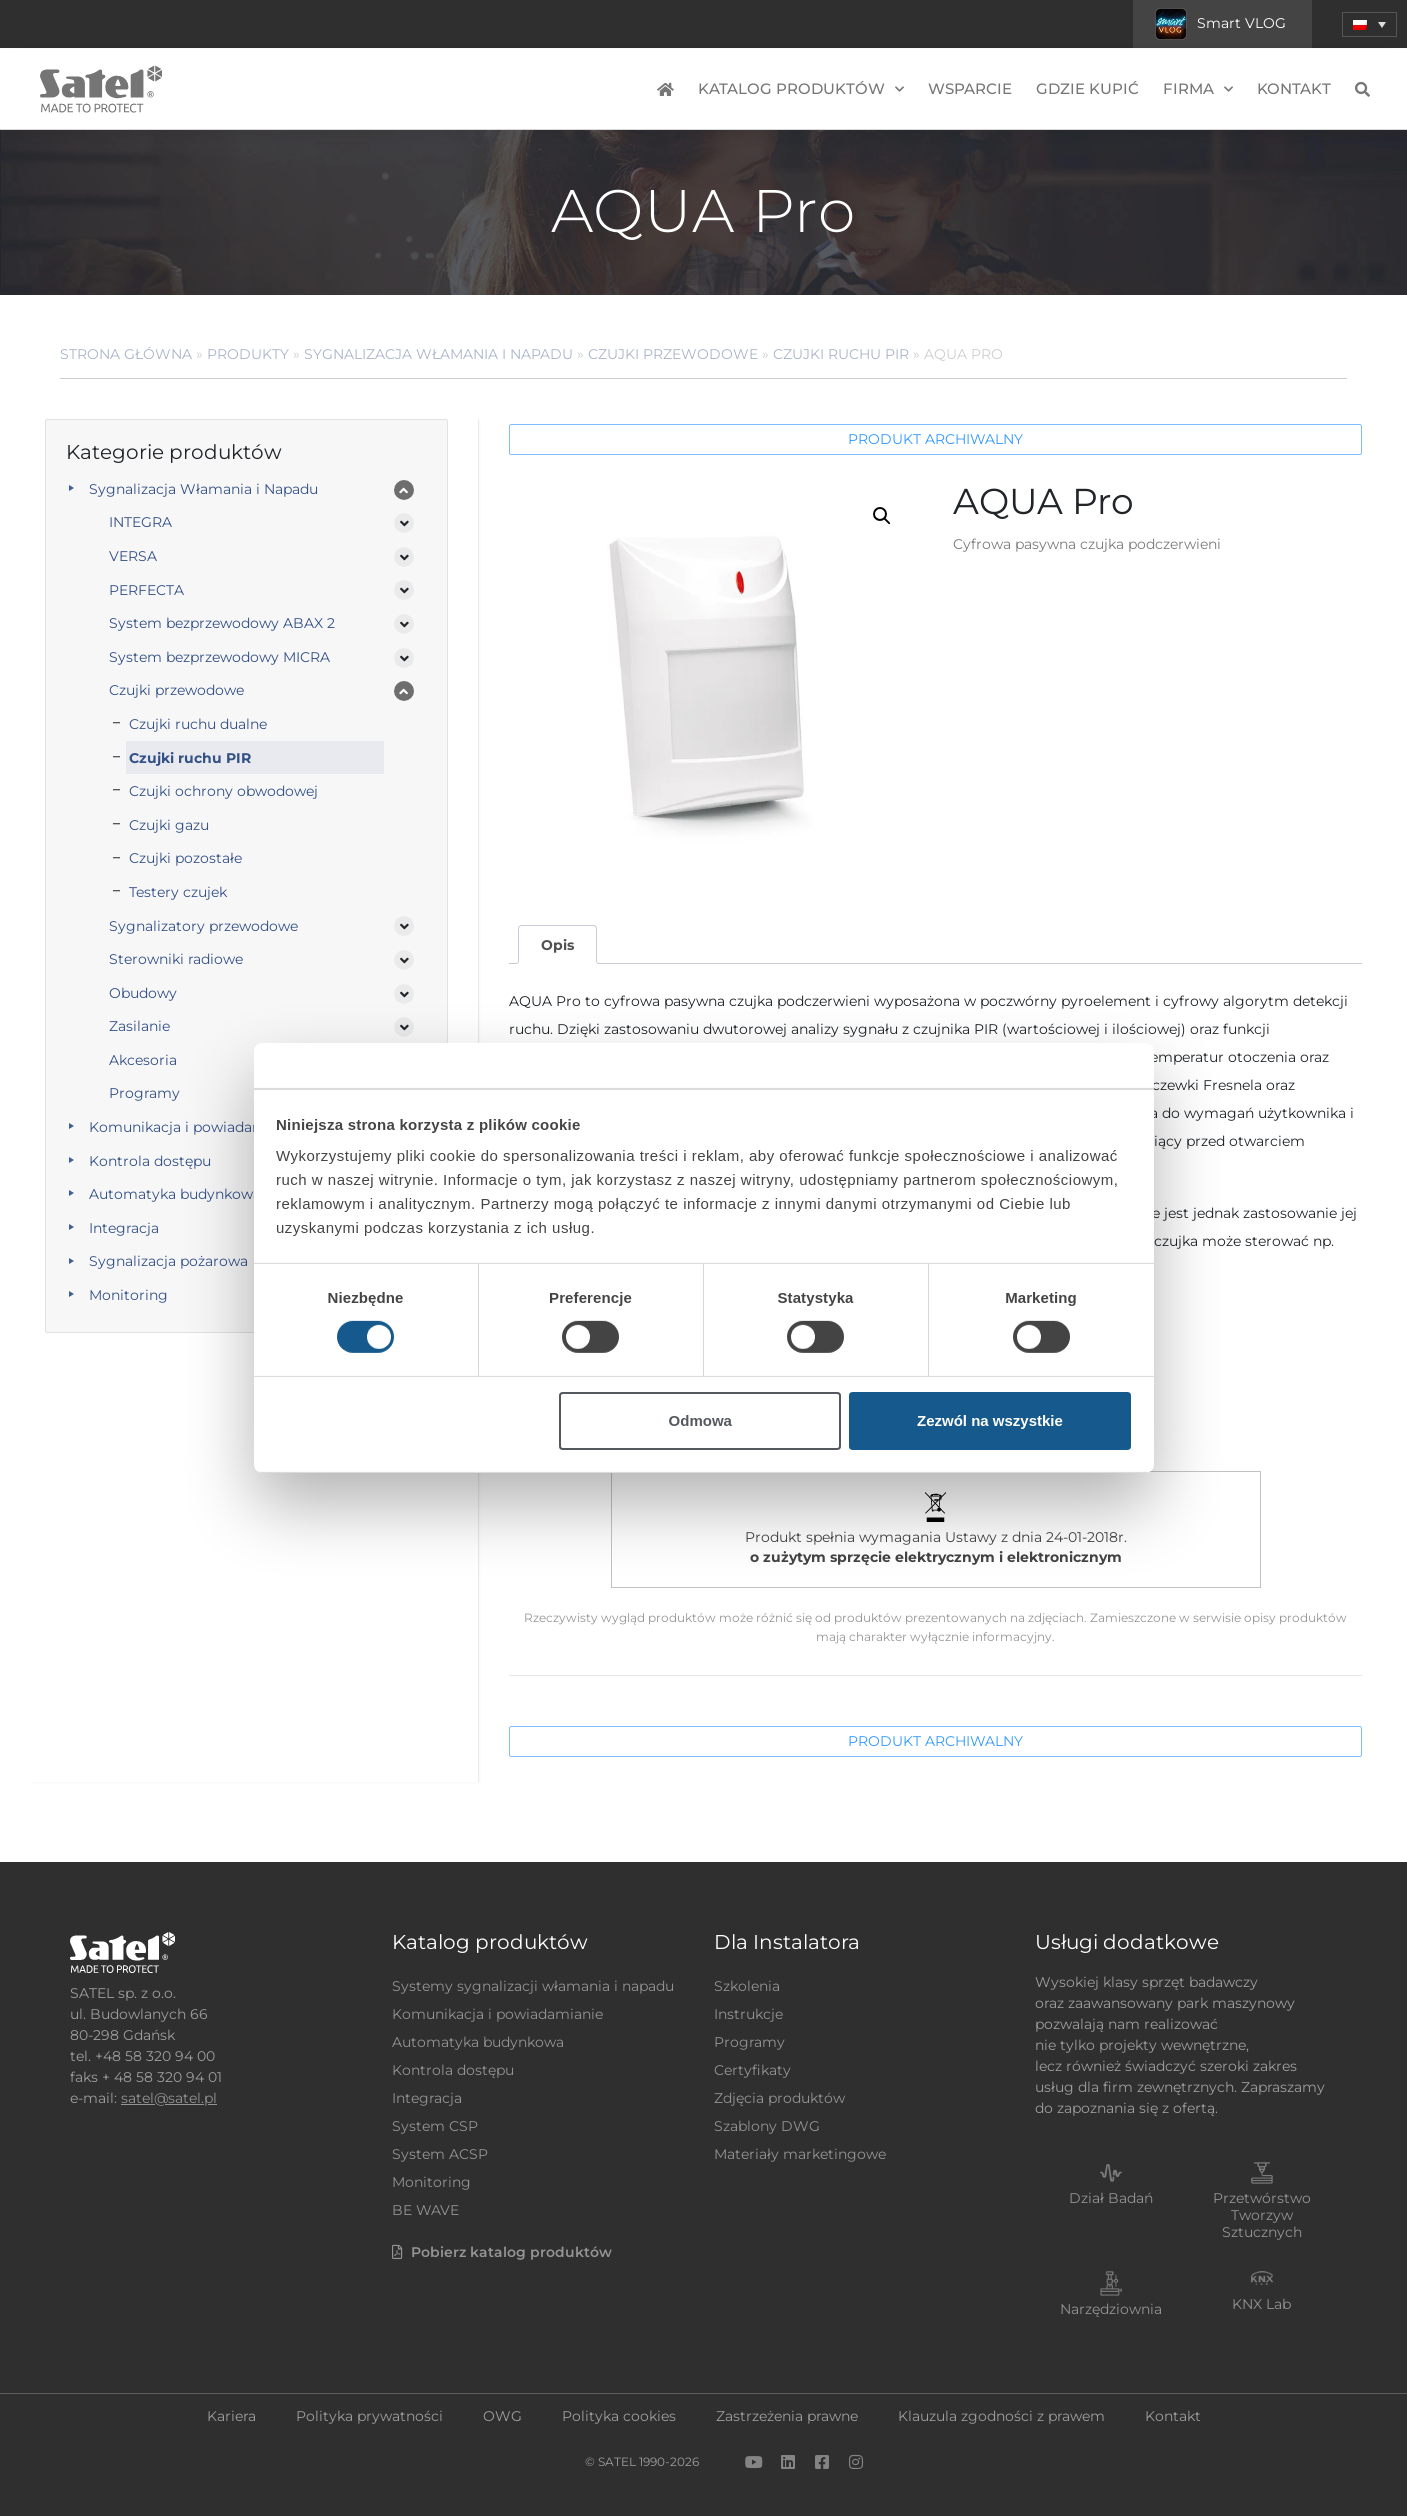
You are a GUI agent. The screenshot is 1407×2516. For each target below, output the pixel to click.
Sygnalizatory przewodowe (203, 926)
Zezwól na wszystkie (990, 1420)
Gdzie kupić (1087, 88)
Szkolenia (747, 1986)
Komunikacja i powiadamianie (194, 1127)
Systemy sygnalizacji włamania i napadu (533, 1986)
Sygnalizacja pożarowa (168, 1261)
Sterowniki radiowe (176, 959)
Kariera (231, 2416)
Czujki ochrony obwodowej (223, 791)
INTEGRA (140, 522)
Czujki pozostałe (185, 858)
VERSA (133, 556)
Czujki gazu (169, 825)
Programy (144, 1093)
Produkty (248, 354)
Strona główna (126, 354)
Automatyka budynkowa (175, 1194)
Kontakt (1294, 88)
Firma (1198, 89)
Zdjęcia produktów (779, 2098)
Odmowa (700, 1420)
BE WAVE (425, 2210)
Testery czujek (178, 892)
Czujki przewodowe (673, 354)
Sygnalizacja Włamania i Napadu (438, 354)
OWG (502, 2416)
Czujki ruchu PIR (841, 354)
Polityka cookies (619, 2416)
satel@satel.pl (169, 2098)
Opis (557, 945)
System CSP (435, 2126)
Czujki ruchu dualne (198, 724)
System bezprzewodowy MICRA (219, 657)
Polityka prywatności (369, 2416)
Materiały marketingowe (800, 2154)
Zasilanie (139, 1026)
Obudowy (143, 993)
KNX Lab (1261, 2304)
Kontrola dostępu (150, 1161)
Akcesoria (143, 1060)
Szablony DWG (767, 2126)
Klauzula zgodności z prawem (1001, 2416)
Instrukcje (748, 2014)
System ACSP (440, 2154)
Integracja (124, 1228)
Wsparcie (970, 88)
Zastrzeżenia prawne (787, 2416)
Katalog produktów (801, 89)
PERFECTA (146, 590)
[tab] (557, 944)
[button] (882, 516)
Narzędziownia (1111, 2309)
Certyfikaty (752, 2070)
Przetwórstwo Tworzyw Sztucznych (1262, 2215)
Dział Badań (1111, 2198)
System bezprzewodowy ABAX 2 (222, 623)
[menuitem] (1369, 24)
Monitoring (128, 1295)
